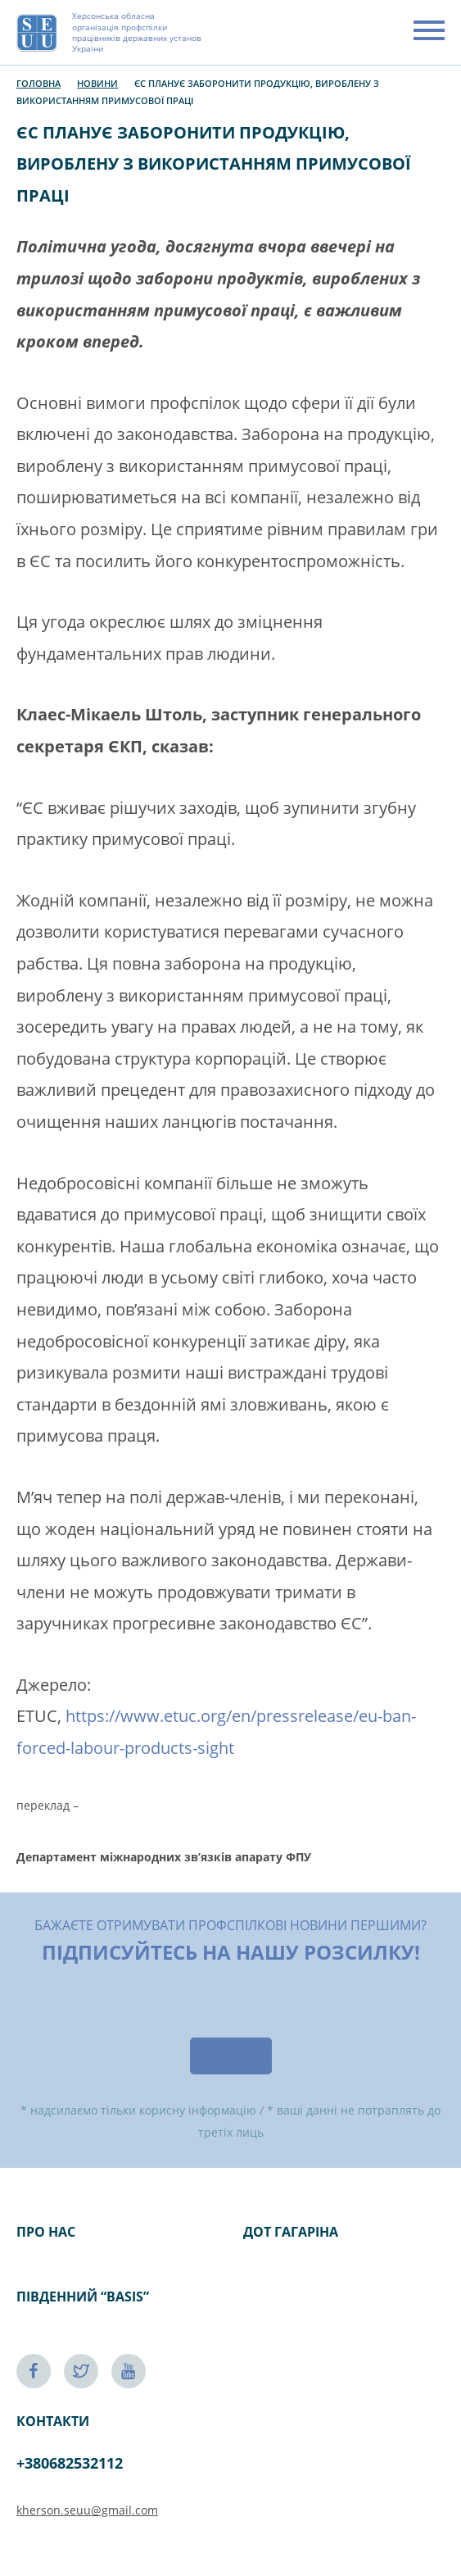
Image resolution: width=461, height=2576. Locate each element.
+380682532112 (69, 2463)
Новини (97, 83)
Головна (38, 83)
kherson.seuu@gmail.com (87, 2510)
